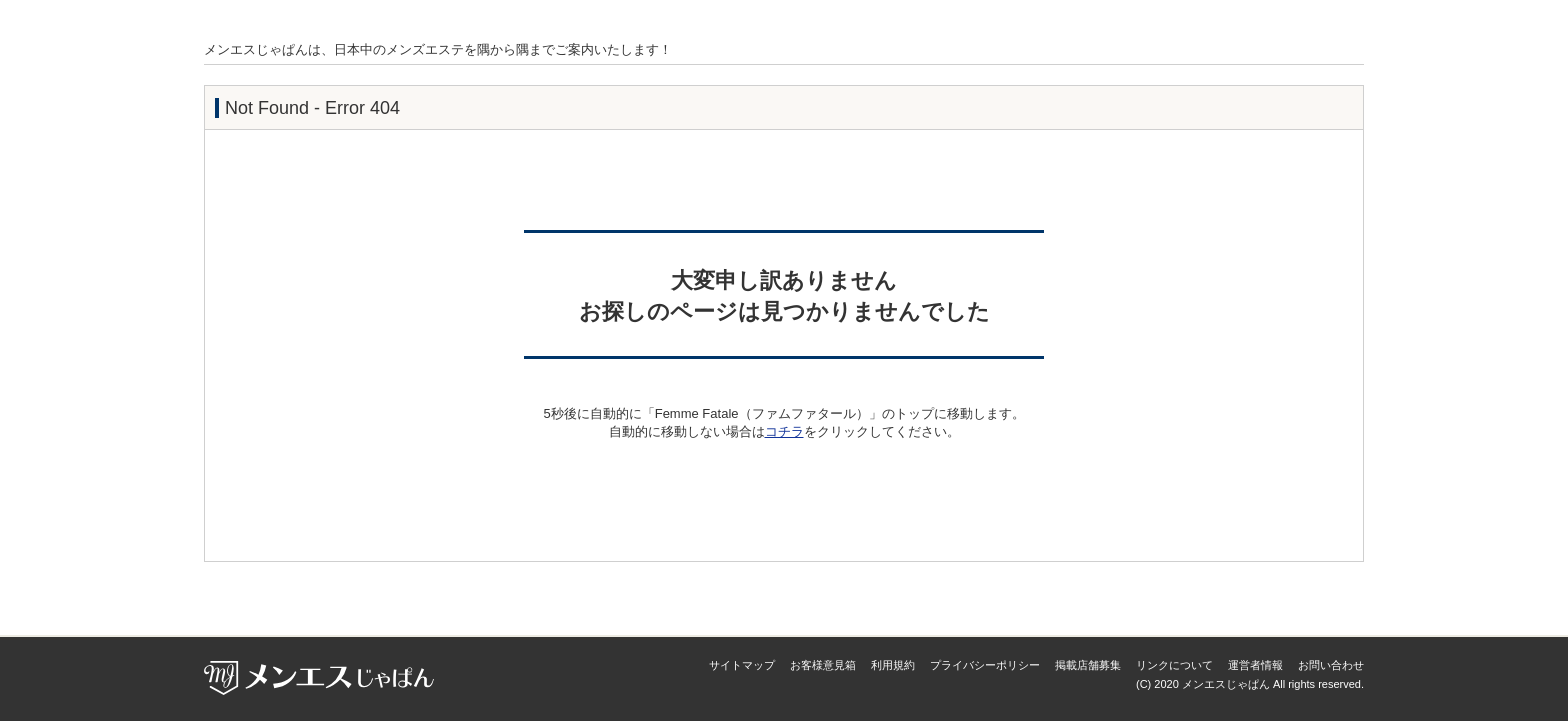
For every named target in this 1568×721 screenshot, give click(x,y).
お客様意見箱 (823, 665)
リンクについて (1174, 665)
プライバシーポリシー (985, 665)
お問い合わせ (1331, 665)
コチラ (784, 431)
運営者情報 (1255, 665)
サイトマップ (742, 665)
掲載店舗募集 (1088, 665)
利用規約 (893, 665)
